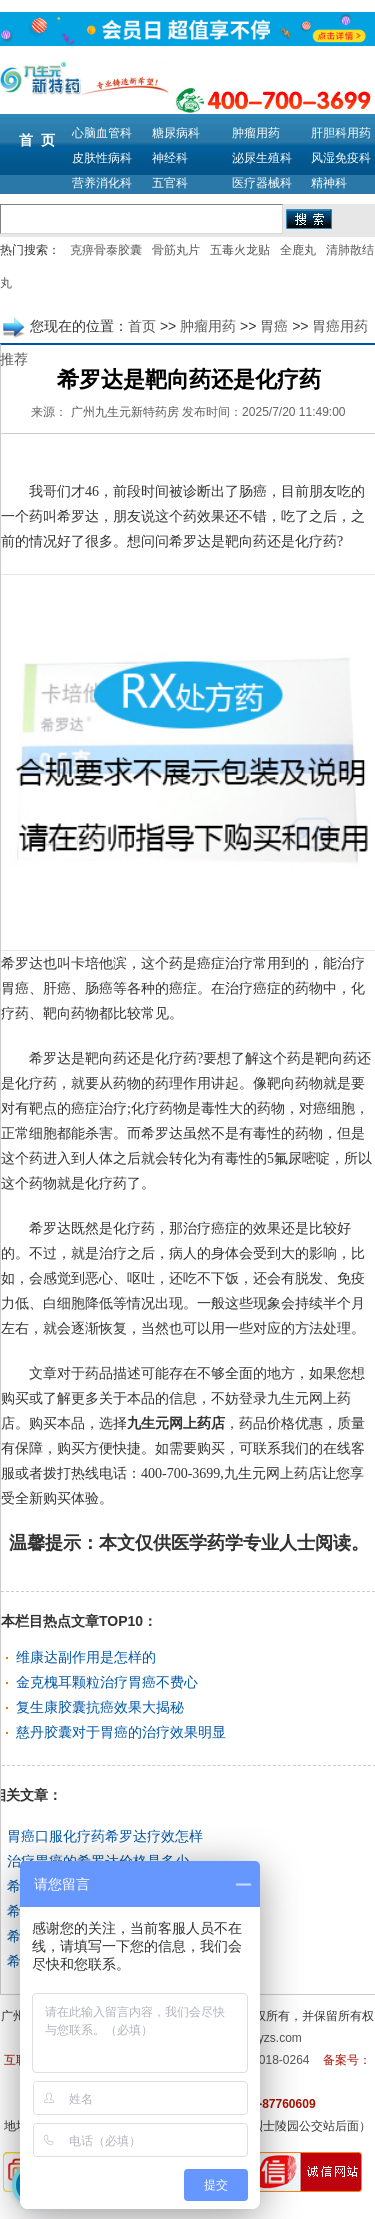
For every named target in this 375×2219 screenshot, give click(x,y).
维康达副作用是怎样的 (86, 1657)
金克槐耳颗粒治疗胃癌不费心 (107, 1682)
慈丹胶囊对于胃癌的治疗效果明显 (121, 1732)
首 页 (37, 140)
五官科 (170, 183)
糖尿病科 (176, 133)
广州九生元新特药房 (125, 412)
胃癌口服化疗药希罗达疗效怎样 (105, 1836)
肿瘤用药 (256, 133)
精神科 (329, 183)
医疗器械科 (262, 183)
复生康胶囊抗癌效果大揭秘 (100, 1707)
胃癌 (274, 326)
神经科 (170, 158)
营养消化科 (102, 183)
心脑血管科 (102, 133)
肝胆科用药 (341, 133)
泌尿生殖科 (262, 158)
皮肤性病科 (102, 158)
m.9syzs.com (267, 2038)
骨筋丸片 (176, 250)
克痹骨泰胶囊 (106, 250)
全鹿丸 (298, 250)
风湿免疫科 (341, 158)
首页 (142, 326)
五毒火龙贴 (240, 250)
